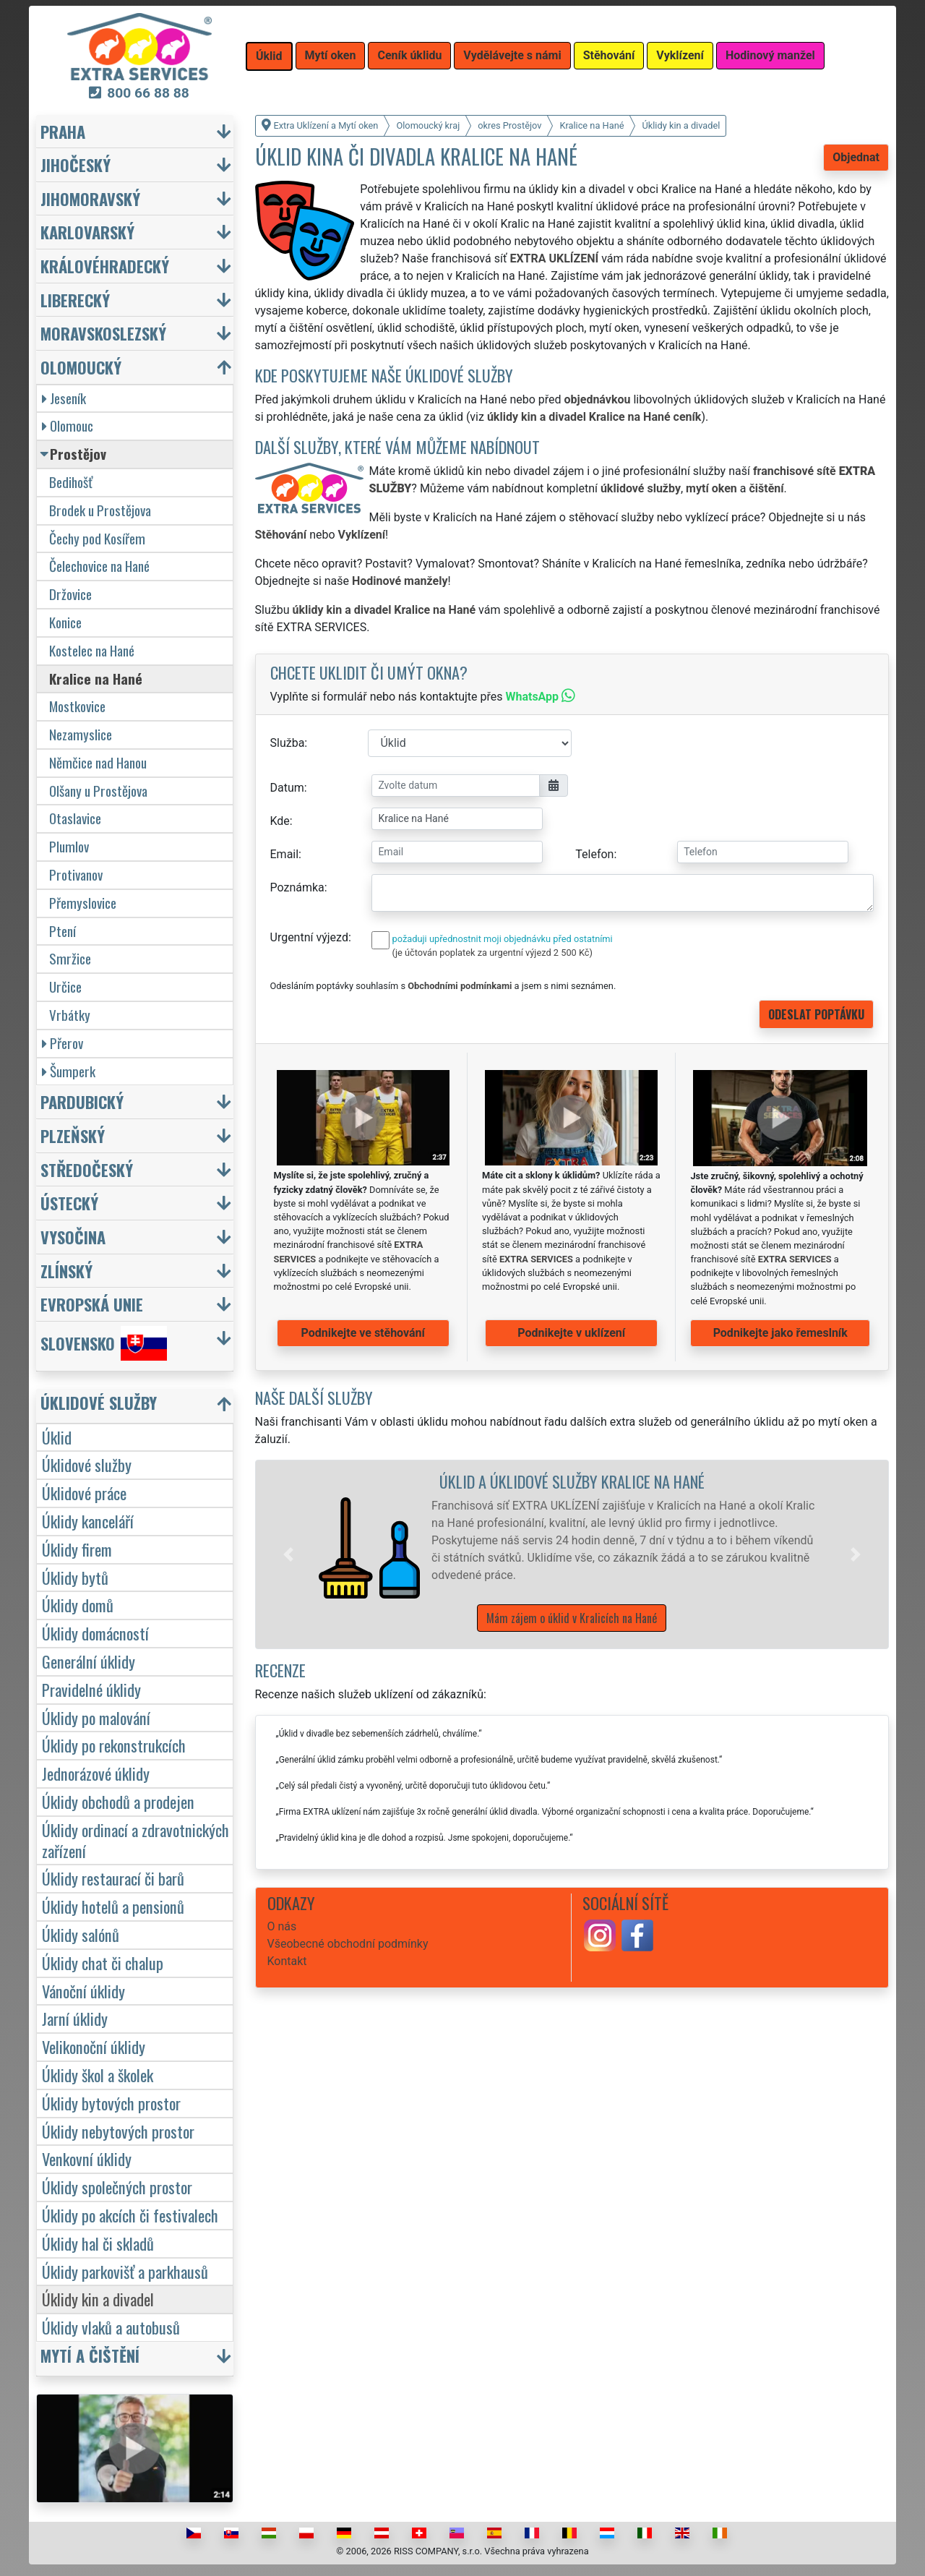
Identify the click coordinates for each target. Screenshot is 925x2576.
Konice (65, 622)
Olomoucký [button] (80, 367)
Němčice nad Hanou (98, 762)
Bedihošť (70, 481)
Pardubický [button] (82, 1101)
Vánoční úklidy (83, 1991)
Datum (287, 788)
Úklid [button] (269, 56)
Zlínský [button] (66, 1271)
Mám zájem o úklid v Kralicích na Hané (571, 1618)
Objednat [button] (855, 157)
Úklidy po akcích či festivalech (130, 2215)
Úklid (57, 1437)
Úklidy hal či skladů (98, 2243)
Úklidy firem (77, 1549)
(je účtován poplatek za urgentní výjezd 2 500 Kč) (492, 952)
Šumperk (68, 1071)
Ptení (62, 930)
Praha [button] (62, 131)
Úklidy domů (77, 1605)
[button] (288, 1554)
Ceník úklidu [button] (409, 55)
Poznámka (297, 887)
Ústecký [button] (69, 1203)
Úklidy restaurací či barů (113, 1878)
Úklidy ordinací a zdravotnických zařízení (135, 1840)
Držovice (70, 593)
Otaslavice (75, 818)
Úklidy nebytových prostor (118, 2131)
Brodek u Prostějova (100, 510)
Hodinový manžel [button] (770, 55)
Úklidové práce (84, 1493)
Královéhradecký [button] (104, 266)
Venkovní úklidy (87, 2158)
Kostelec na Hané (91, 650)
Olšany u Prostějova (98, 790)
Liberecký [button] (75, 300)
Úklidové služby (87, 1464)
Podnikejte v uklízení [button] (571, 1333)
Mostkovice (77, 706)
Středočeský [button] (86, 1169)
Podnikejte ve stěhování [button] (363, 1333)
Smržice (70, 958)
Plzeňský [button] (72, 1135)
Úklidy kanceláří (88, 1521)
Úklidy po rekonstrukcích (114, 1745)
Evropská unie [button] (91, 1304)
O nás (282, 1926)
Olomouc (67, 425)
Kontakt (287, 1961)
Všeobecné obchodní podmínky (348, 1944)
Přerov (62, 1042)
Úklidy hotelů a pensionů (113, 1906)
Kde (280, 821)
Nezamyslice (80, 734)
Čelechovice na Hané (99, 565)
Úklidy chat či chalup (102, 1962)
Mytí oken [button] (330, 55)
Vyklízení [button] (680, 55)
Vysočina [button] (73, 1237)
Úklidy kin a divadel (98, 2299)
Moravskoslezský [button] (103, 333)
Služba (287, 743)
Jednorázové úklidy (96, 1773)
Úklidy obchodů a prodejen (118, 1801)
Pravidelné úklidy (91, 1689)
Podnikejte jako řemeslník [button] (780, 1333)
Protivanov (76, 874)
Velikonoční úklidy (93, 2046)
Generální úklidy (88, 1661)
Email (284, 854)
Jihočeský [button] (75, 164)
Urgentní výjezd (309, 937)
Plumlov (69, 846)
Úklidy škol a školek (97, 2075)
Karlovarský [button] (87, 232)
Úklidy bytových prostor (111, 2103)
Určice (65, 986)
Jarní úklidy (75, 2018)
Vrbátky (69, 1014)
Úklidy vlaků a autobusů (111, 2327)
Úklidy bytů (75, 1577)
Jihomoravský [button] (90, 198)
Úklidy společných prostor (117, 2187)
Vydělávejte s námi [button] (512, 55)
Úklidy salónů (80, 1934)
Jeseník (64, 398)
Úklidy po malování (96, 1717)
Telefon (594, 854)
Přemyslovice (82, 902)
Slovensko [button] (103, 1343)
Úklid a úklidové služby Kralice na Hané (572, 1481)
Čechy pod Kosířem (97, 538)
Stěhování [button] (609, 55)
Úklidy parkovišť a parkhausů (125, 2271)
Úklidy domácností (95, 1633)
